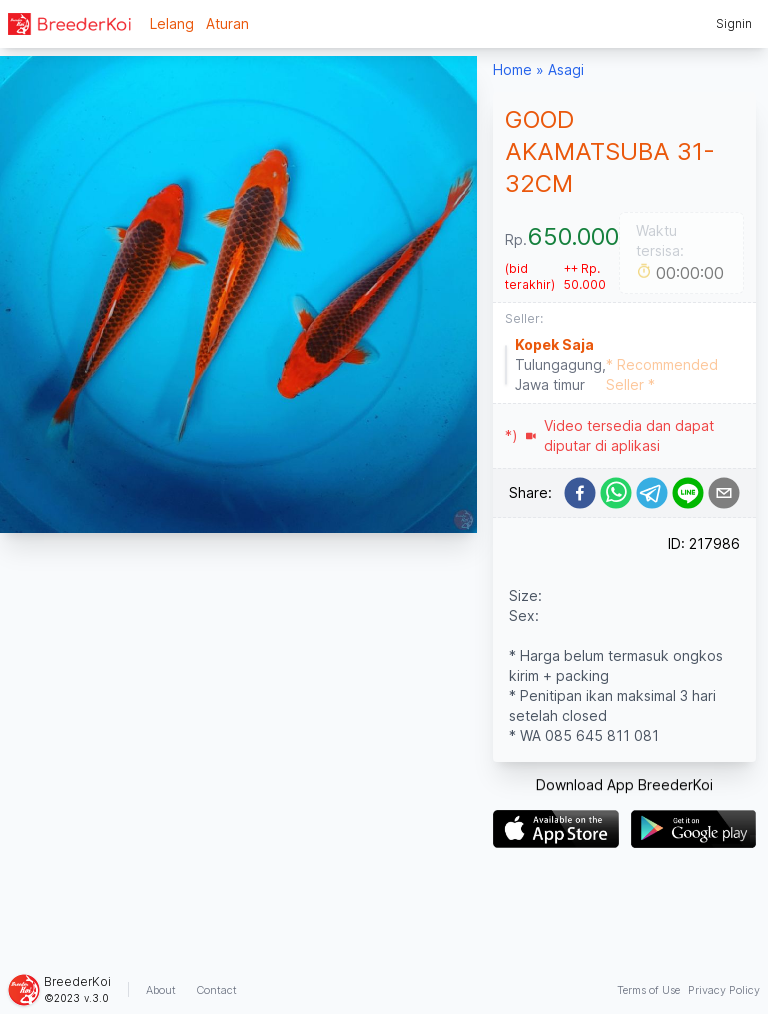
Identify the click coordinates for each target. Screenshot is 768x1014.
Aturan (227, 23)
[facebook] (580, 493)
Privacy (724, 990)
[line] (688, 493)
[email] (724, 493)
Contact (216, 990)
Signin (734, 23)
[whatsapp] (616, 493)
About (161, 990)
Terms (648, 990)
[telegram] (652, 493)
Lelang (172, 23)
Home (512, 69)
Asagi (566, 69)
